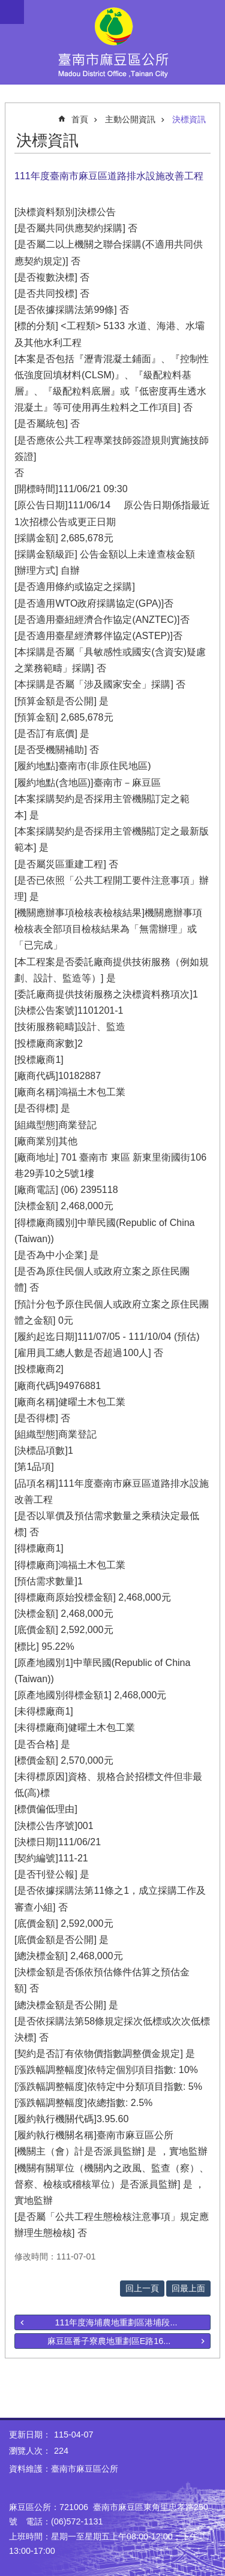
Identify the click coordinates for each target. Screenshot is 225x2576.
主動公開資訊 (130, 119)
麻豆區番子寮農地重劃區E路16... (109, 2341)
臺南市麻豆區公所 (112, 42)
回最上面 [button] (188, 2288)
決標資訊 (189, 119)
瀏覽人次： (30, 2451)
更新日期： (30, 2434)
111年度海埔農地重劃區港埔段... (116, 2322)
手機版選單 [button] (12, 12)
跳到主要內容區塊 (6, 6)
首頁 (79, 119)
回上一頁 (142, 2288)
